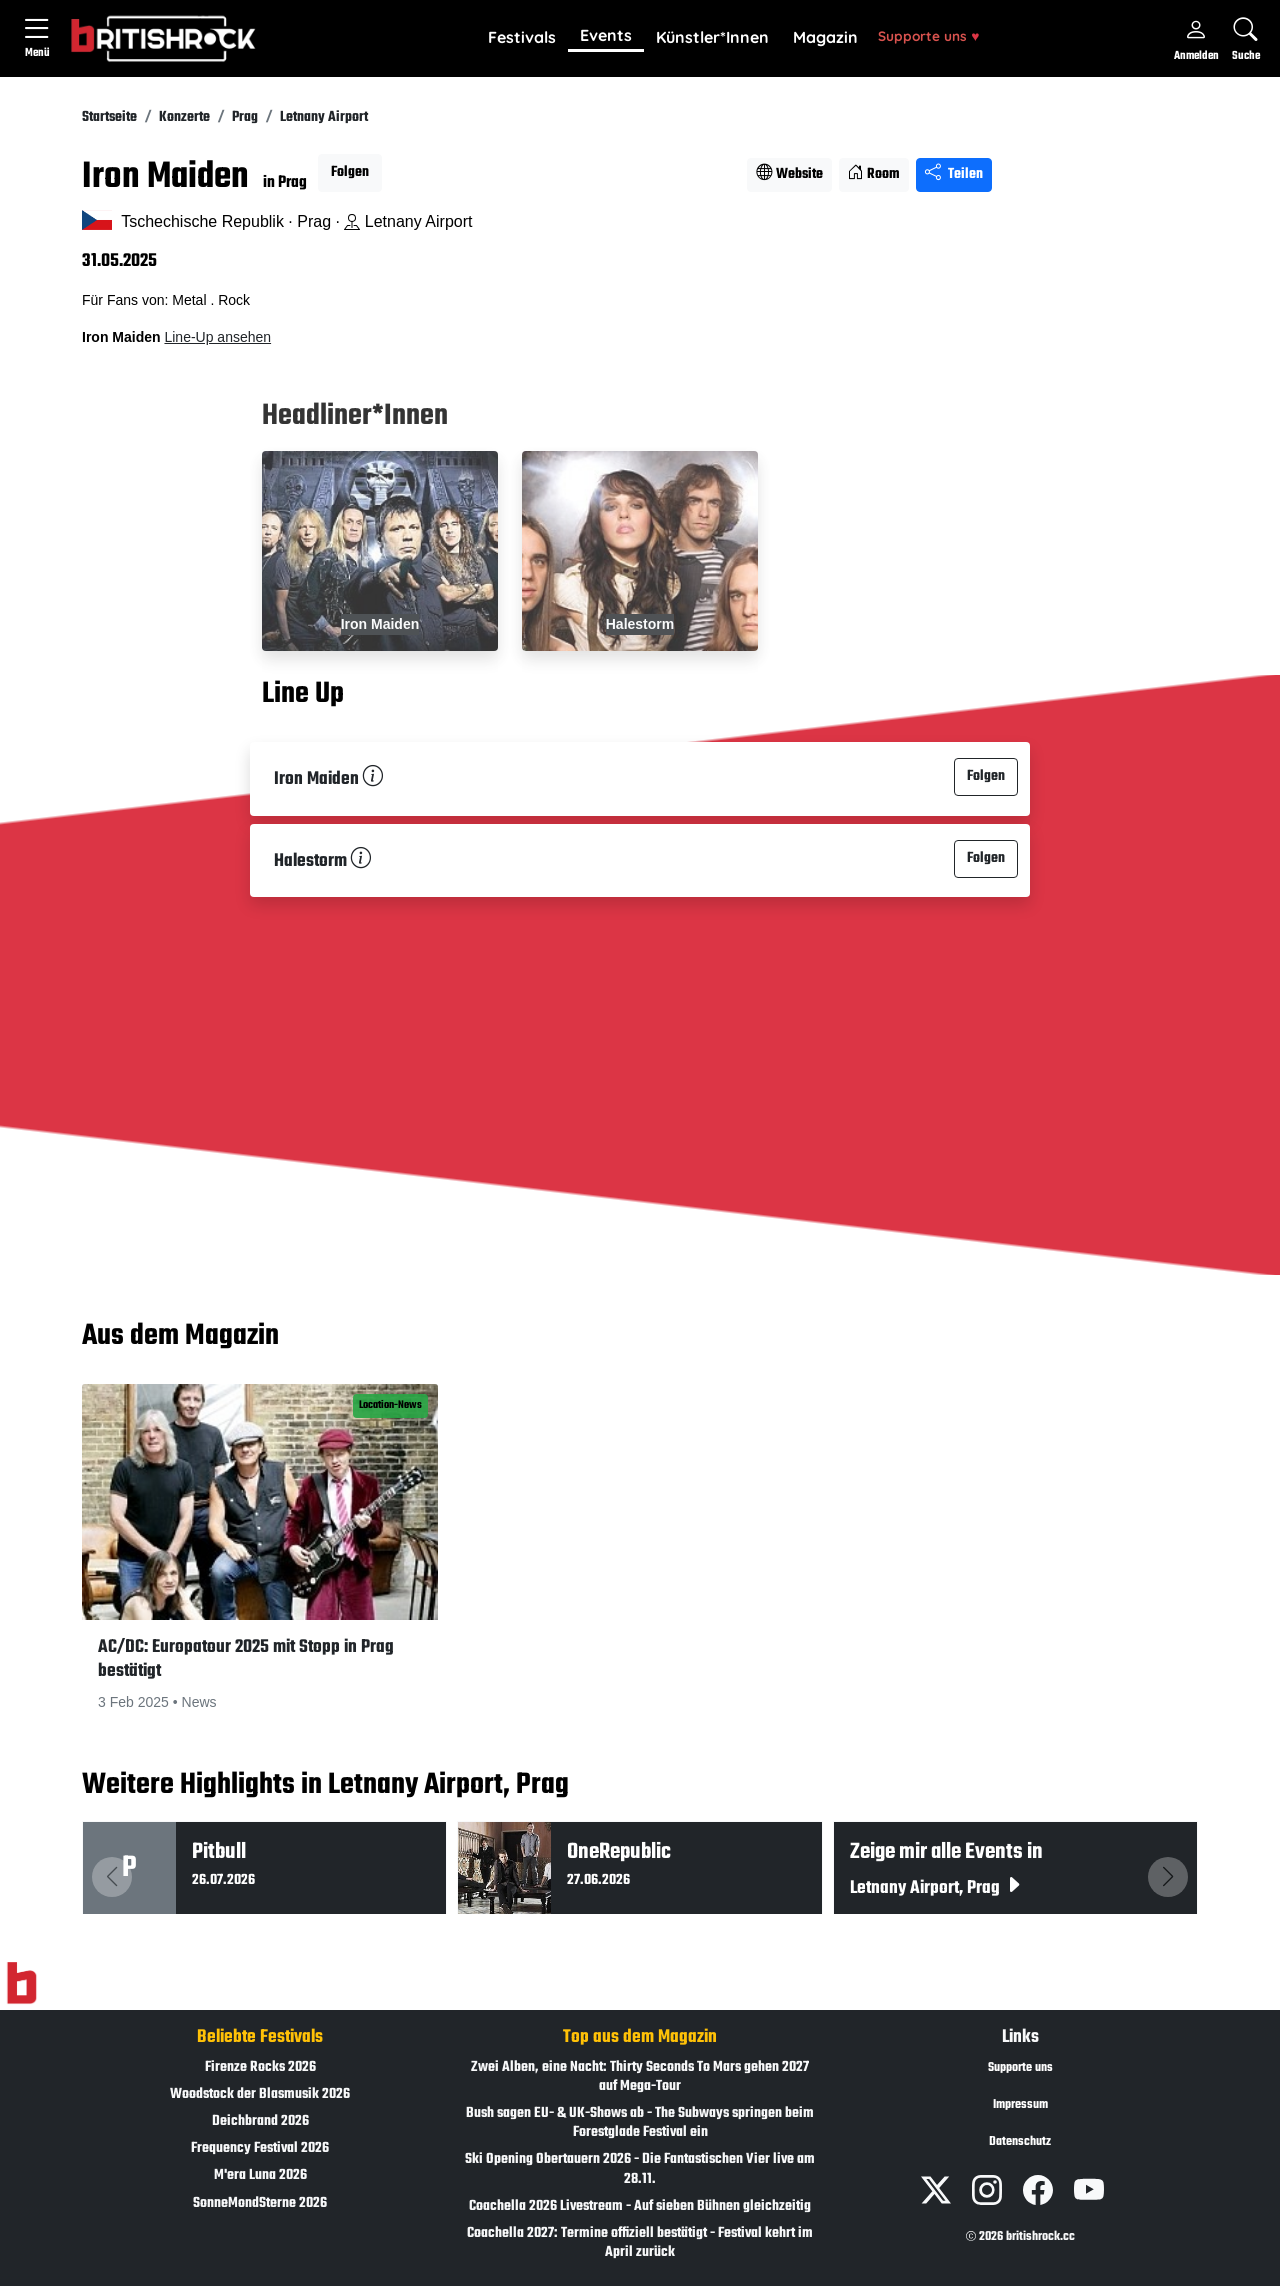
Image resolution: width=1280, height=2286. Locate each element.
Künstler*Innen (712, 37)
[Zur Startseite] (21, 1983)
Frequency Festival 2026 (260, 2148)
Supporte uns (928, 35)
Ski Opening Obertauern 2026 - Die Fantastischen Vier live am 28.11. (640, 2169)
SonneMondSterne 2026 (260, 2203)
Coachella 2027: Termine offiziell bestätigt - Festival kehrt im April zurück (640, 2243)
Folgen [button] (350, 172)
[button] (522, 38)
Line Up (303, 694)
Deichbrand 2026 (260, 2121)
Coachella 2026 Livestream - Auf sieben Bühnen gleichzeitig (640, 2206)
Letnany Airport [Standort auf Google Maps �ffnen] (408, 221)
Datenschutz (1020, 2142)
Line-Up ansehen (217, 337)
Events (606, 35)
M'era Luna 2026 (260, 2175)
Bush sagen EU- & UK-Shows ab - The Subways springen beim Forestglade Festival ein (640, 2123)
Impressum (1020, 2105)
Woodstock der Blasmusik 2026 (260, 2094)
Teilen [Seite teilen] (954, 174)
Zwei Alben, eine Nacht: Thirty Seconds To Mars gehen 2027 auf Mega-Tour (640, 2077)
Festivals (522, 37)
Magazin (825, 37)
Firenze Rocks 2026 (260, 2067)
